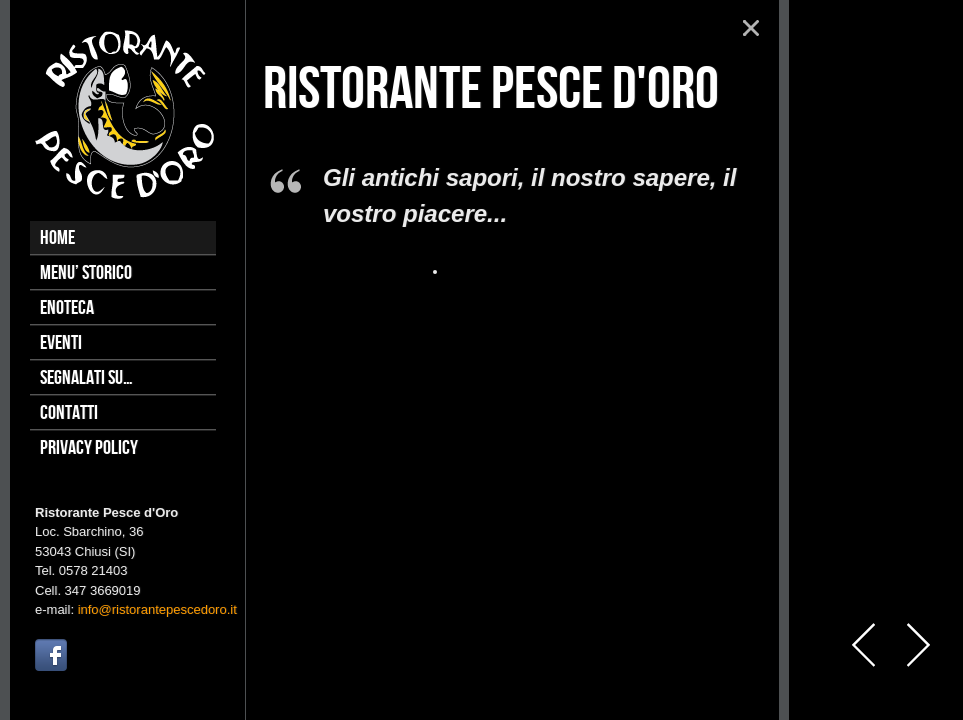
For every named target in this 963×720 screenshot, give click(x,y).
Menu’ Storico (86, 273)
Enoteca (67, 308)
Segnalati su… (86, 378)
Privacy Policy (89, 448)
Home (57, 238)
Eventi (61, 343)
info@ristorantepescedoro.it (157, 609)
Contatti (69, 413)
